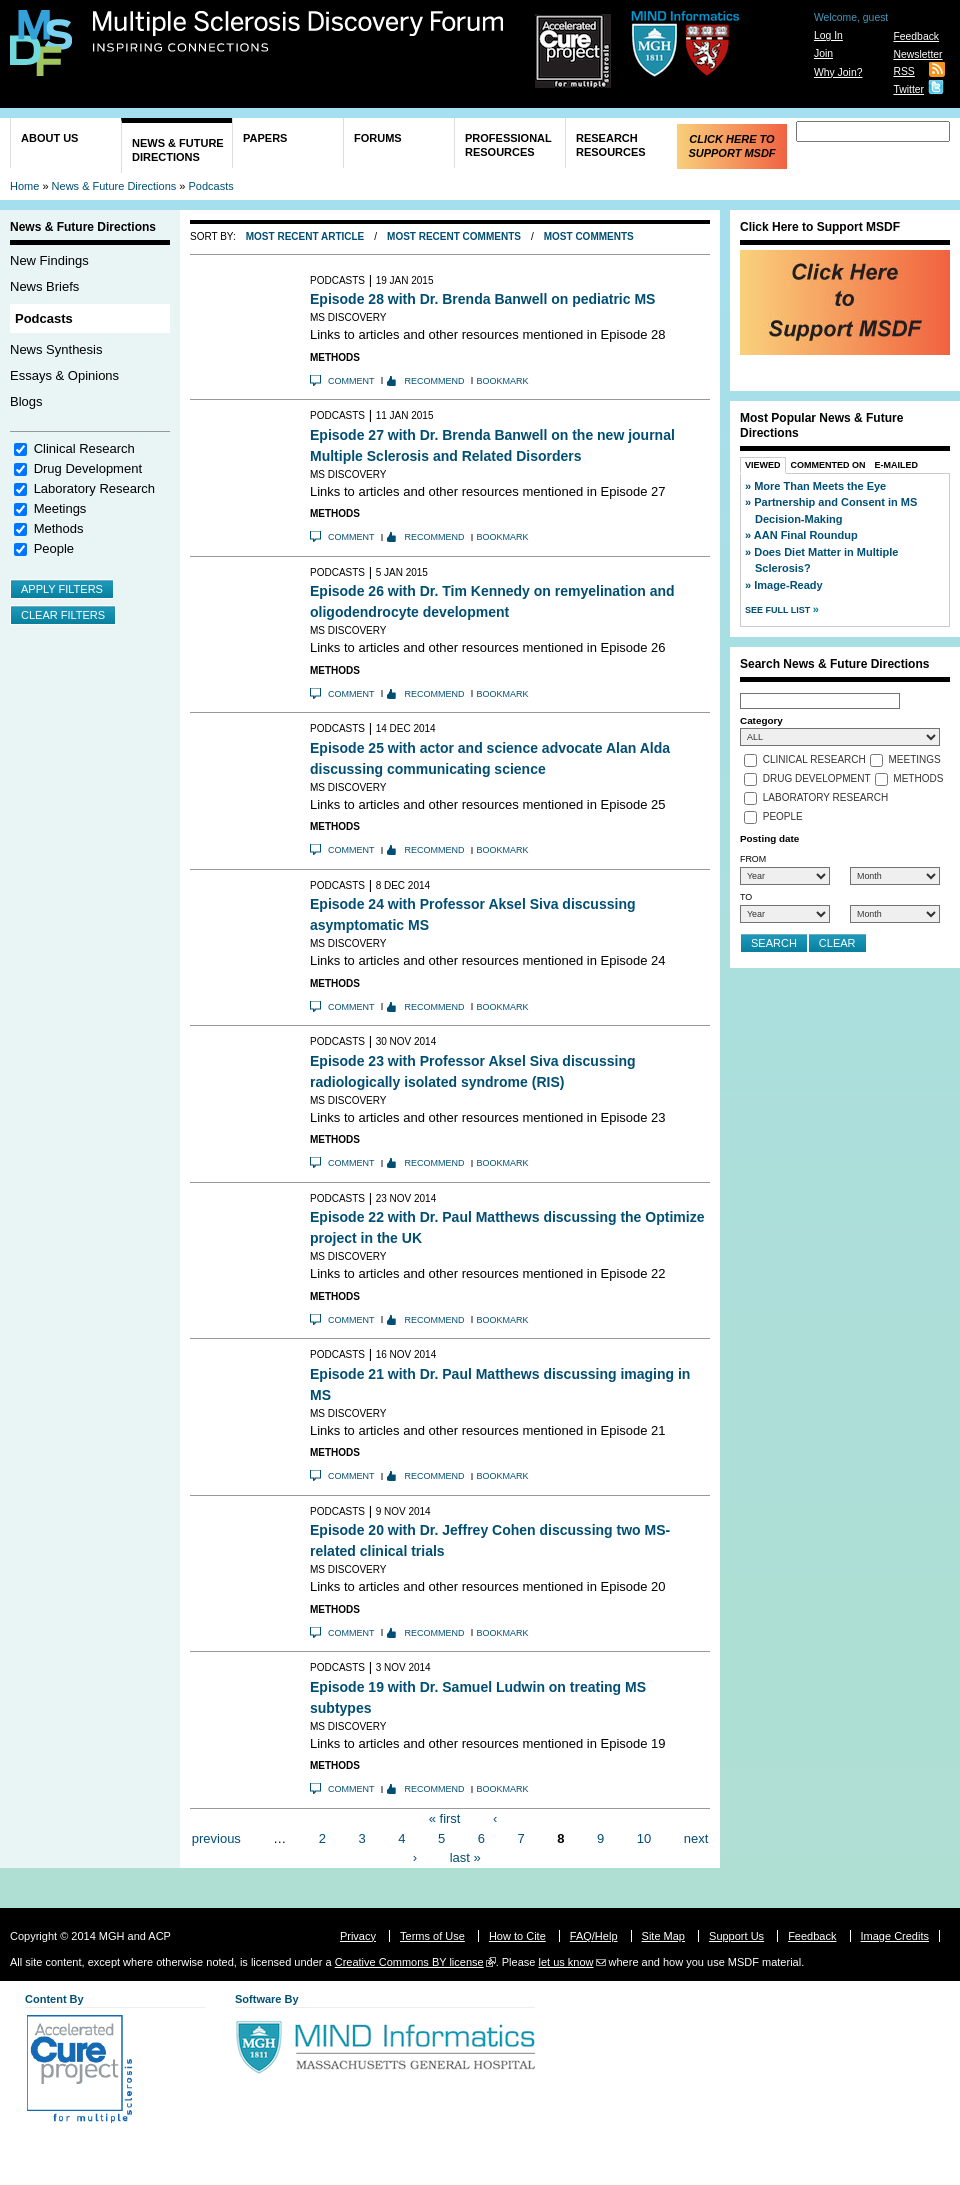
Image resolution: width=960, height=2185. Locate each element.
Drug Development (88, 468)
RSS (903, 71)
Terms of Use (432, 1936)
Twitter (908, 89)
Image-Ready (788, 585)
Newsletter (917, 54)
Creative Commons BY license (409, 1962)
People (54, 548)
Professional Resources (508, 145)
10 (644, 1837)
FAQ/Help (594, 1936)
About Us (49, 138)
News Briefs (44, 286)
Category (761, 720)
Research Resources (611, 145)
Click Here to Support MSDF (731, 146)
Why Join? (838, 72)
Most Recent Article (305, 236)
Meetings (60, 508)
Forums (378, 138)
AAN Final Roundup (806, 535)
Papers (265, 138)
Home (24, 186)
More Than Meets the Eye (820, 486)
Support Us (736, 1936)
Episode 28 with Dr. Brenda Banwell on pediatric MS (482, 299)
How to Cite (517, 1936)
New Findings (49, 260)
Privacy (358, 1936)
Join (823, 53)
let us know (565, 1962)
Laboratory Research (94, 488)
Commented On (828, 465)
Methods (59, 528)
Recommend (435, 381)
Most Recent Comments (454, 236)
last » (465, 1857)
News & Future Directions (178, 150)
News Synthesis (56, 349)
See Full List (779, 610)
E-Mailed (897, 465)
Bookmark (503, 381)
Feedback (916, 36)
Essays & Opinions (64, 375)
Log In (828, 35)
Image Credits (895, 1936)
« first (445, 1818)
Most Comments (589, 236)
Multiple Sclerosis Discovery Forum (298, 32)
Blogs (26, 401)
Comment (351, 381)
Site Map (663, 1936)
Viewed (763, 465)
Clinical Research (84, 448)
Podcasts (211, 186)
